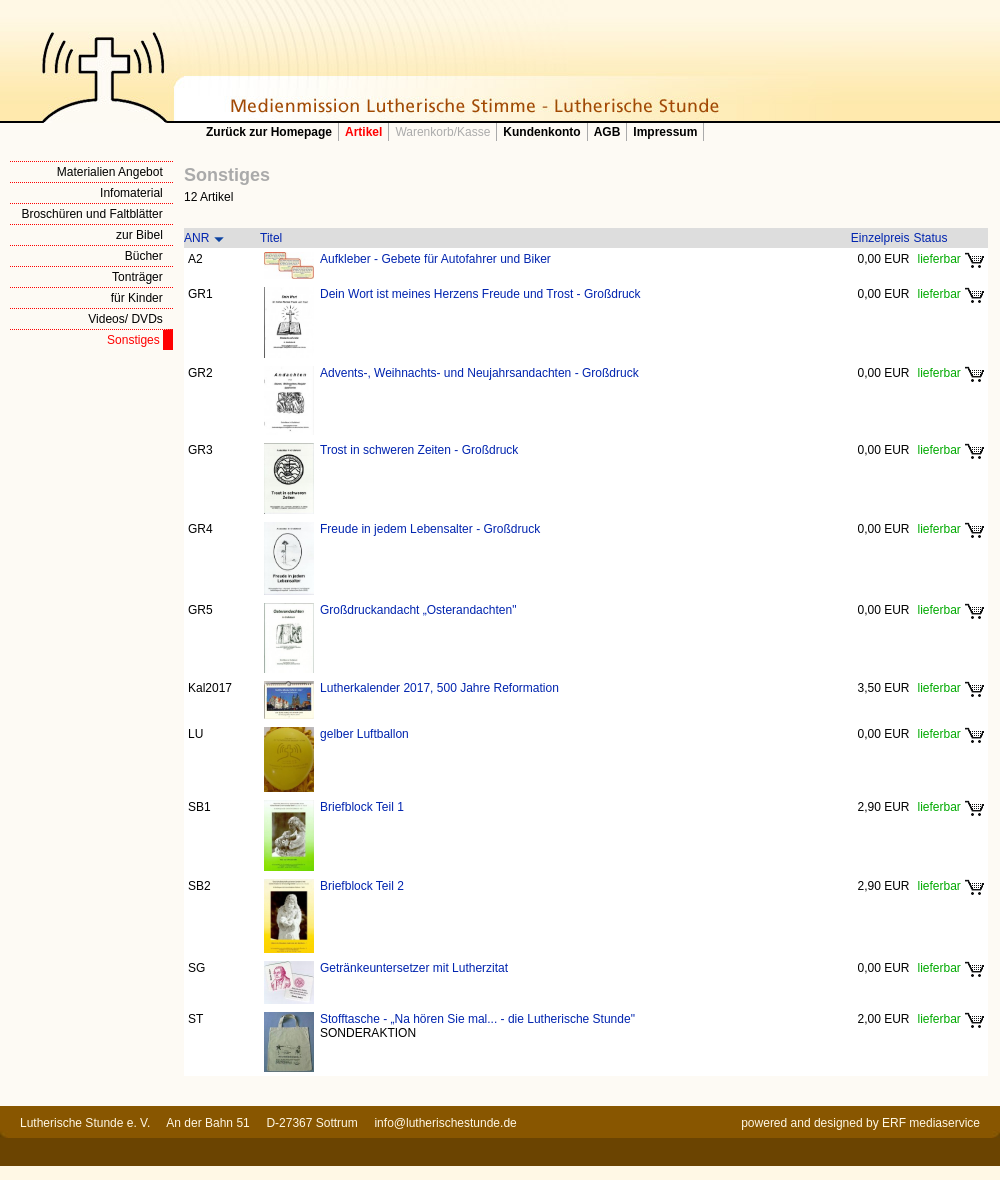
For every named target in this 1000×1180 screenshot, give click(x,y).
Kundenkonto (541, 132)
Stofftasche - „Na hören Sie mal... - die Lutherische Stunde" (477, 1019)
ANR (196, 238)
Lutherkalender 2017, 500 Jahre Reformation (439, 688)
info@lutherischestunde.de (445, 1123)
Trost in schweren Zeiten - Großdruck (419, 450)
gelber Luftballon (364, 734)
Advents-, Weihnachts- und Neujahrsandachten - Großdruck (479, 373)
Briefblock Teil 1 (362, 807)
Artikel (363, 132)
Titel (271, 238)
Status (931, 238)
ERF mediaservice (931, 1123)
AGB (607, 132)
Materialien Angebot (110, 172)
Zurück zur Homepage (269, 132)
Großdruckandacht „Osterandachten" (418, 610)
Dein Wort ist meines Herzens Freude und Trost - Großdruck (480, 294)
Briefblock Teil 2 (362, 886)
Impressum (665, 132)
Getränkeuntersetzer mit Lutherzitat (414, 968)
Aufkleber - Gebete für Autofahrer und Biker (435, 259)
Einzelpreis (880, 238)
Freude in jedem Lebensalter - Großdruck (430, 529)
